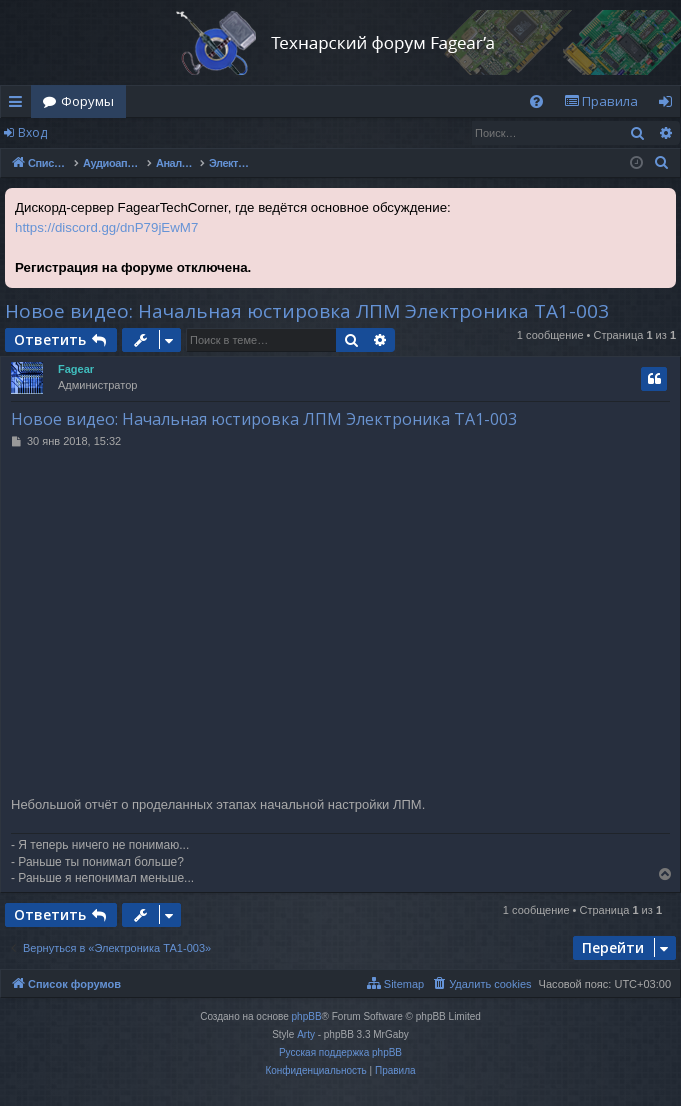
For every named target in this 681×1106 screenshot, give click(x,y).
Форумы (87, 101)
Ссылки (19, 105)
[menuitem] (536, 101)
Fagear (76, 369)
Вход (32, 132)
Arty (306, 1034)
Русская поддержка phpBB (340, 1052)
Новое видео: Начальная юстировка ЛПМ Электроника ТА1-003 (307, 311)
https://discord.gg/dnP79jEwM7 (106, 227)
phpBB (307, 1016)
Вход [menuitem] (669, 105)
